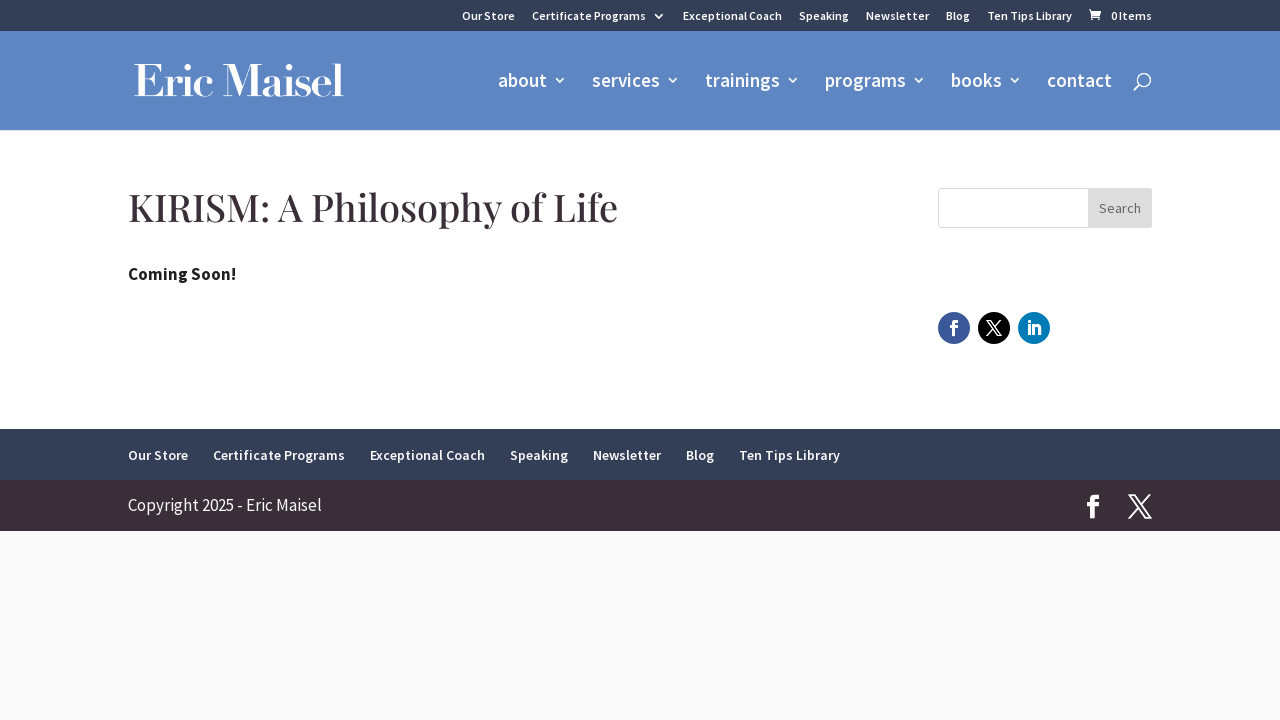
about (522, 82)
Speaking (824, 16)
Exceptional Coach (732, 16)
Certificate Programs (589, 16)
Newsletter (897, 16)
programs (865, 82)
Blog (958, 16)
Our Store (488, 16)
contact (1079, 82)
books (976, 82)
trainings (742, 82)
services (626, 82)
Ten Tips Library (1029, 16)
